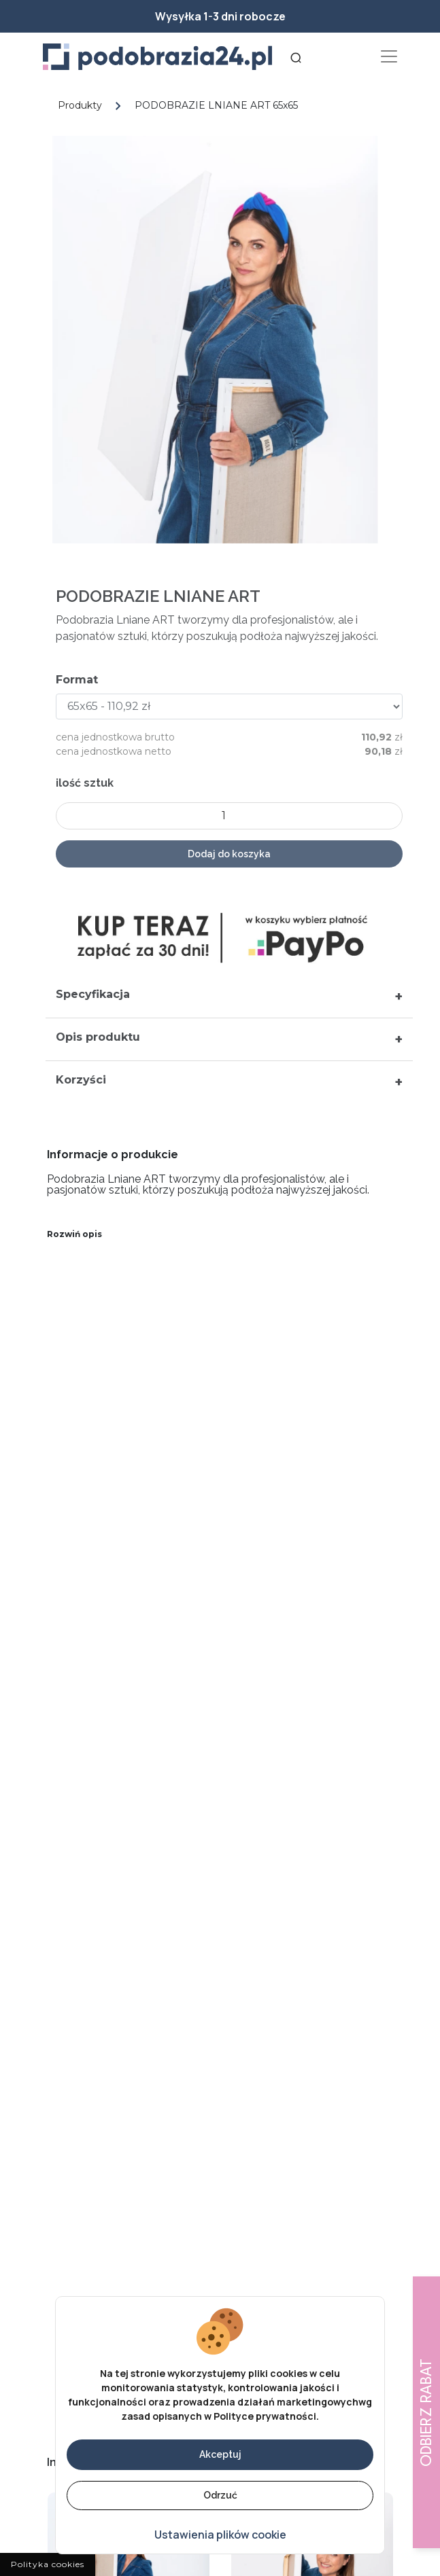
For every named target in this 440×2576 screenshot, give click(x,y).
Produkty (80, 105)
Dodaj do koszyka (235, 853)
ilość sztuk (91, 782)
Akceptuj (220, 2454)
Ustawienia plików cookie (220, 2534)
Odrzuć (220, 2495)
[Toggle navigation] (389, 56)
